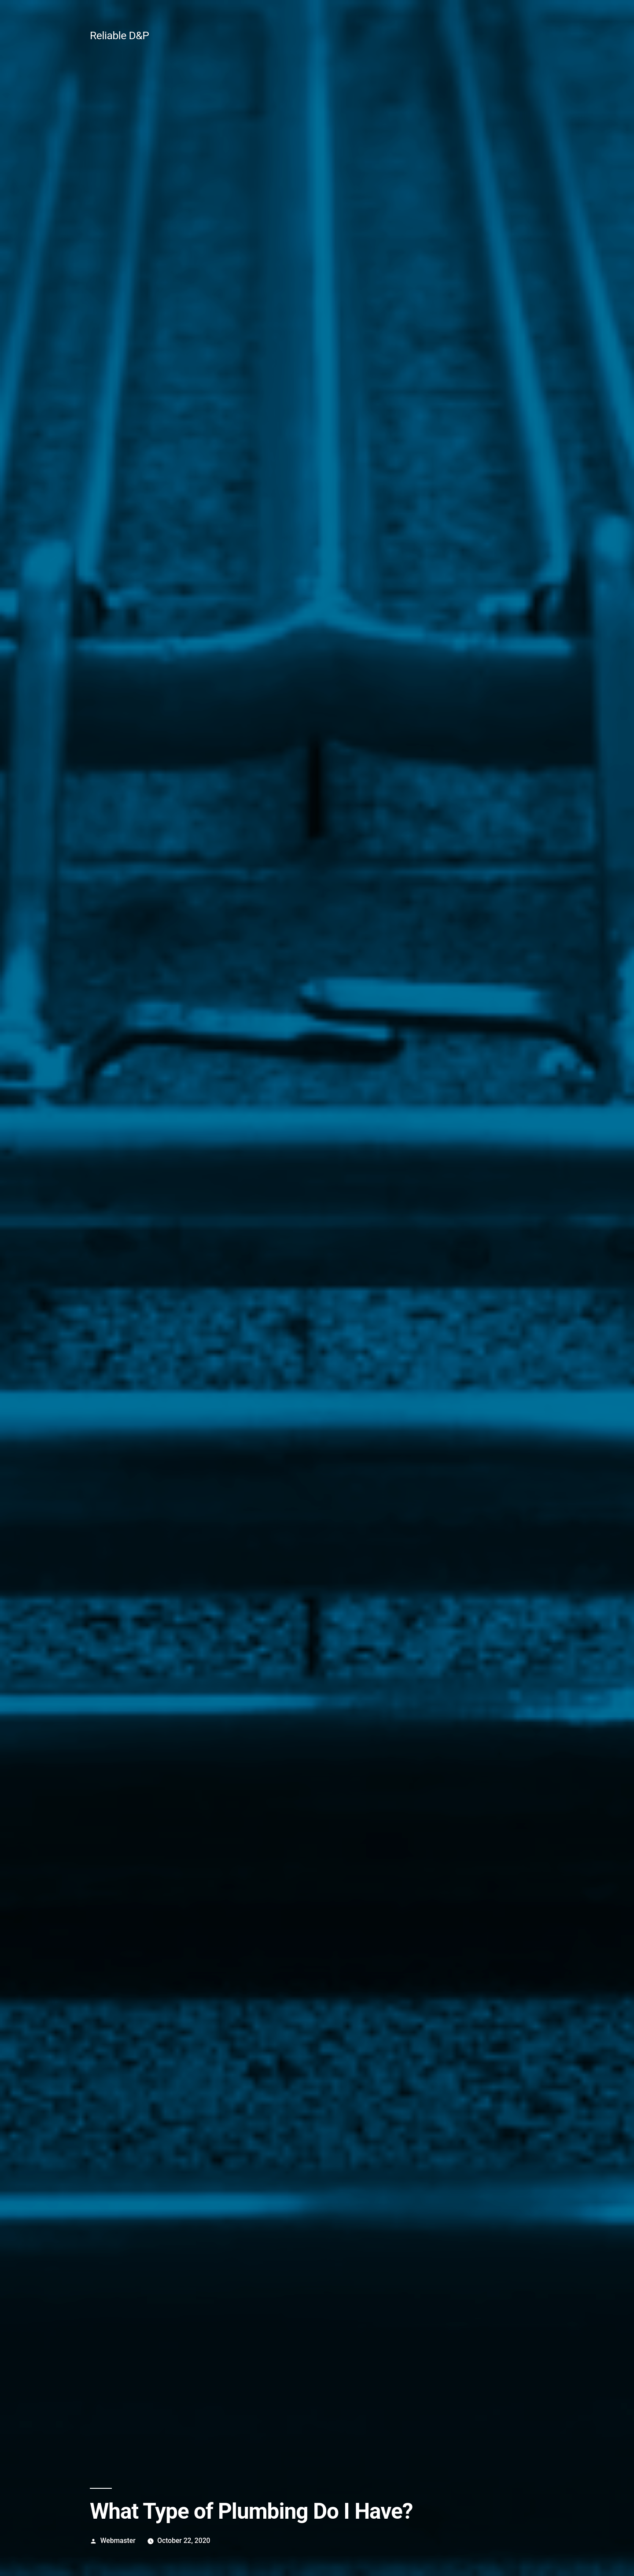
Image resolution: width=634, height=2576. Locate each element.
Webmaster (118, 2540)
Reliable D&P (119, 35)
